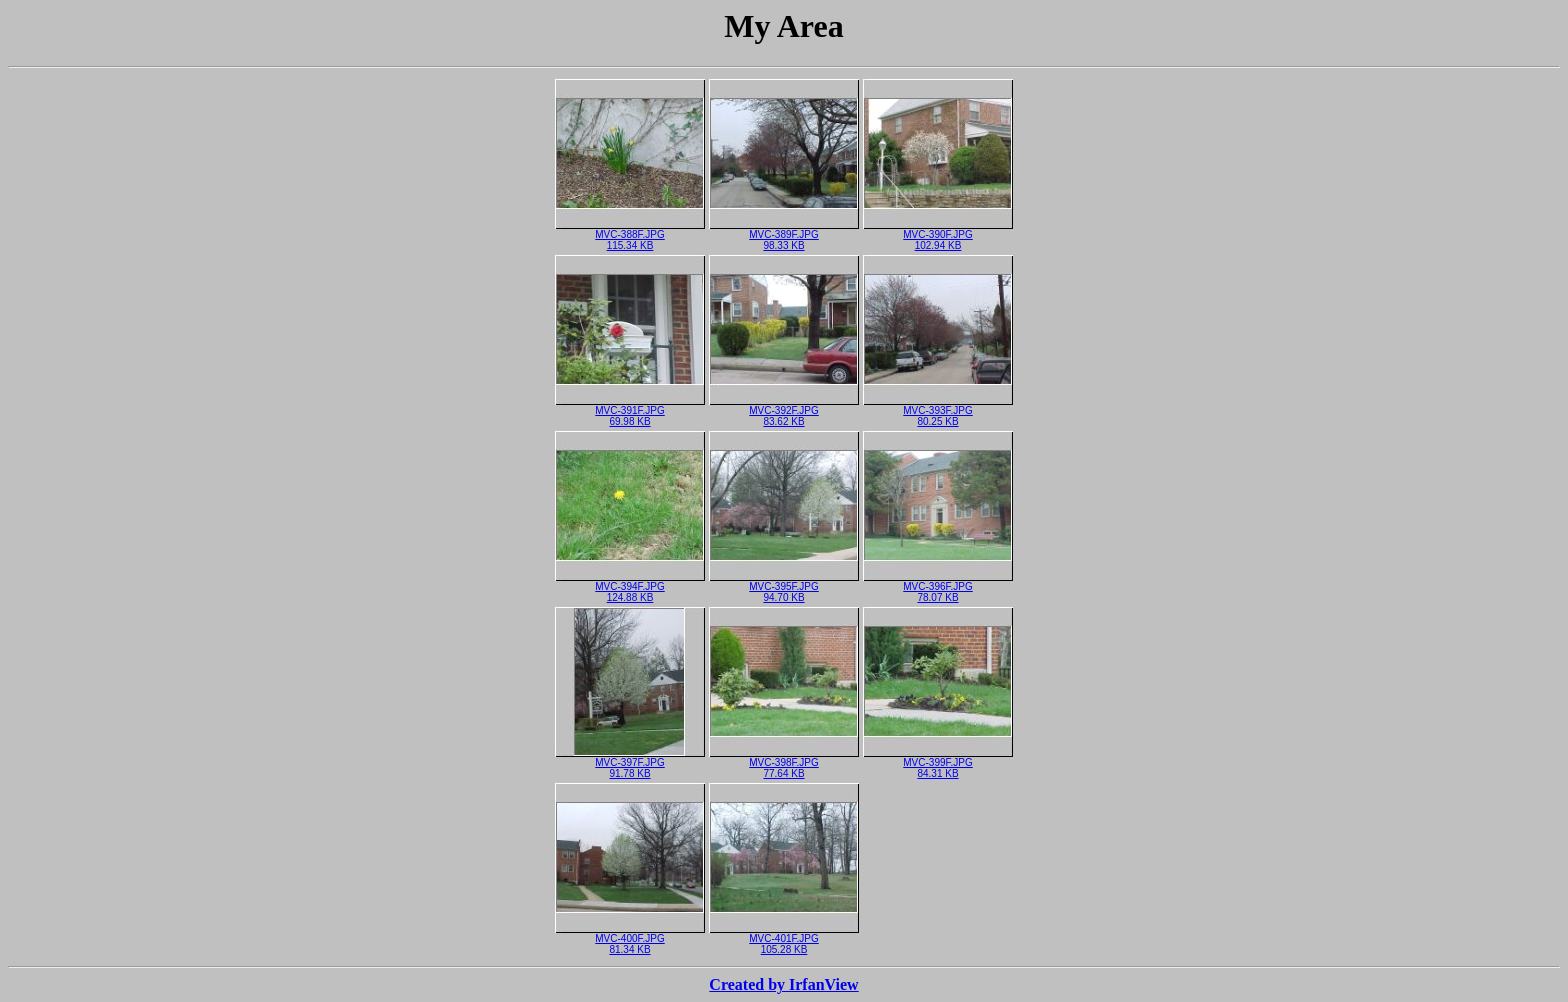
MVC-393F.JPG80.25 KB (938, 411)
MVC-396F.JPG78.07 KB (938, 587)
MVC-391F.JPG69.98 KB (630, 411)
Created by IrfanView (783, 984)
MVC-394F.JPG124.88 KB (630, 587)
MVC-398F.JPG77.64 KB (784, 763)
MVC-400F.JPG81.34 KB (630, 939)
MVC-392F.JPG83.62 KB (784, 411)
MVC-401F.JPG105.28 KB (784, 939)
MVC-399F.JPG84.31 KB (938, 763)
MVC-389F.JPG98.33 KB (784, 235)
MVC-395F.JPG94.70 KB (784, 587)
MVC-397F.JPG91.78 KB (630, 763)
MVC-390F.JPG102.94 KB (938, 235)
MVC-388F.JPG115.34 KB (630, 235)
